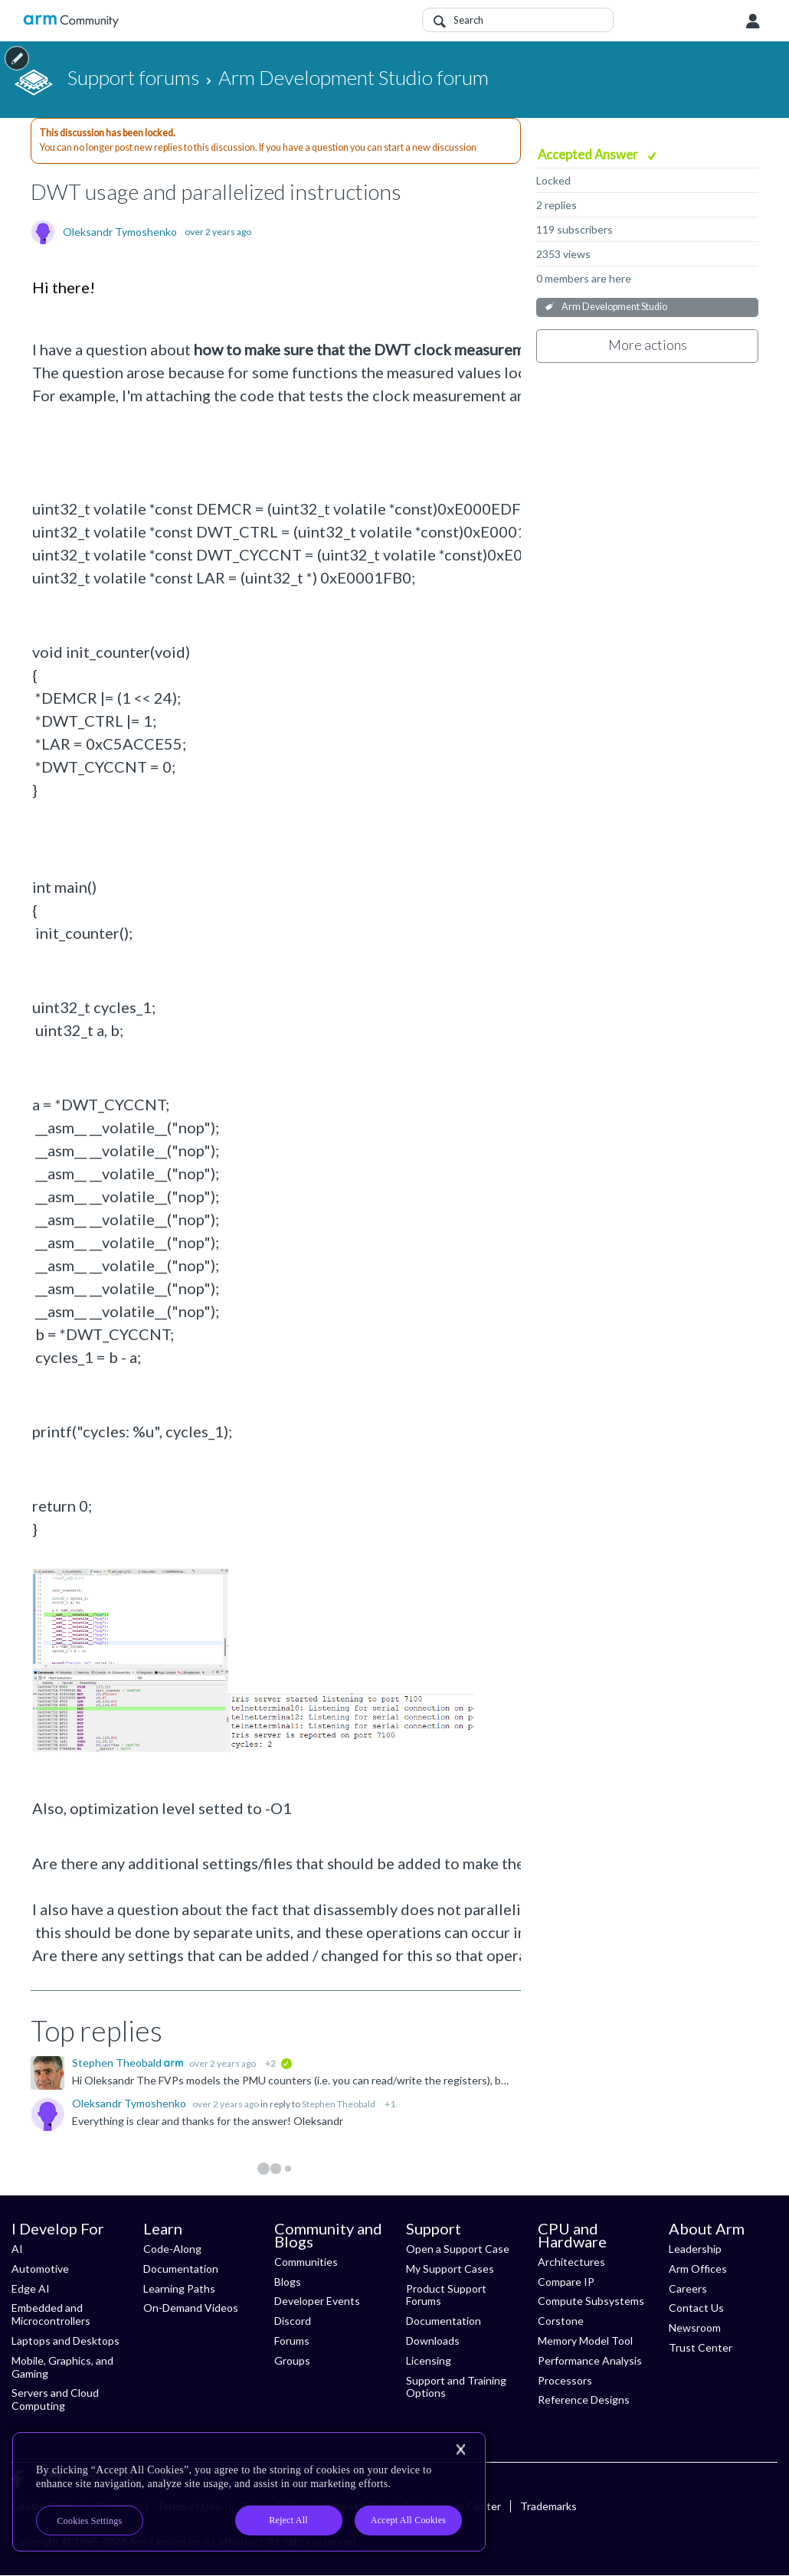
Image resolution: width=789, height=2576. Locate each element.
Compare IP (566, 2281)
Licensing (428, 2360)
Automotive (40, 2268)
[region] (249, 2491)
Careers (688, 2288)
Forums (291, 2340)
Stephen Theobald (118, 2062)
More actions (647, 344)
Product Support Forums (446, 2295)
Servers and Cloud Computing (55, 2399)
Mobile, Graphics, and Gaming (62, 2367)
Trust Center (700, 2347)
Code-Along (172, 2248)
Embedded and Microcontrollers (50, 2314)
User (753, 21)
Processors (565, 2380)
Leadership (695, 2248)
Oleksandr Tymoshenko (120, 232)
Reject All (288, 2520)
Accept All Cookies (408, 2520)
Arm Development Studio (614, 306)
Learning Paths (179, 2288)
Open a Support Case (457, 2248)
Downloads (433, 2340)
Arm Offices (698, 2268)
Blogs (287, 2281)
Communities (306, 2261)
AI (17, 2248)
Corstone (561, 2320)
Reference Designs (584, 2399)
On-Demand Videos (190, 2307)
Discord (292, 2320)
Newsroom (695, 2327)
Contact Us (696, 2307)
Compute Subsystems (591, 2300)
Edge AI (30, 2288)
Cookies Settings (90, 2521)
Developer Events (317, 2300)
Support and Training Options (456, 2387)
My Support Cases (450, 2268)
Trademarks (548, 2505)
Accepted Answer (589, 154)
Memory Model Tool (585, 2340)
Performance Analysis (590, 2360)
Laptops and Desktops (65, 2340)
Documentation (180, 2268)
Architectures (571, 2261)
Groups (292, 2360)
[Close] (460, 2449)
